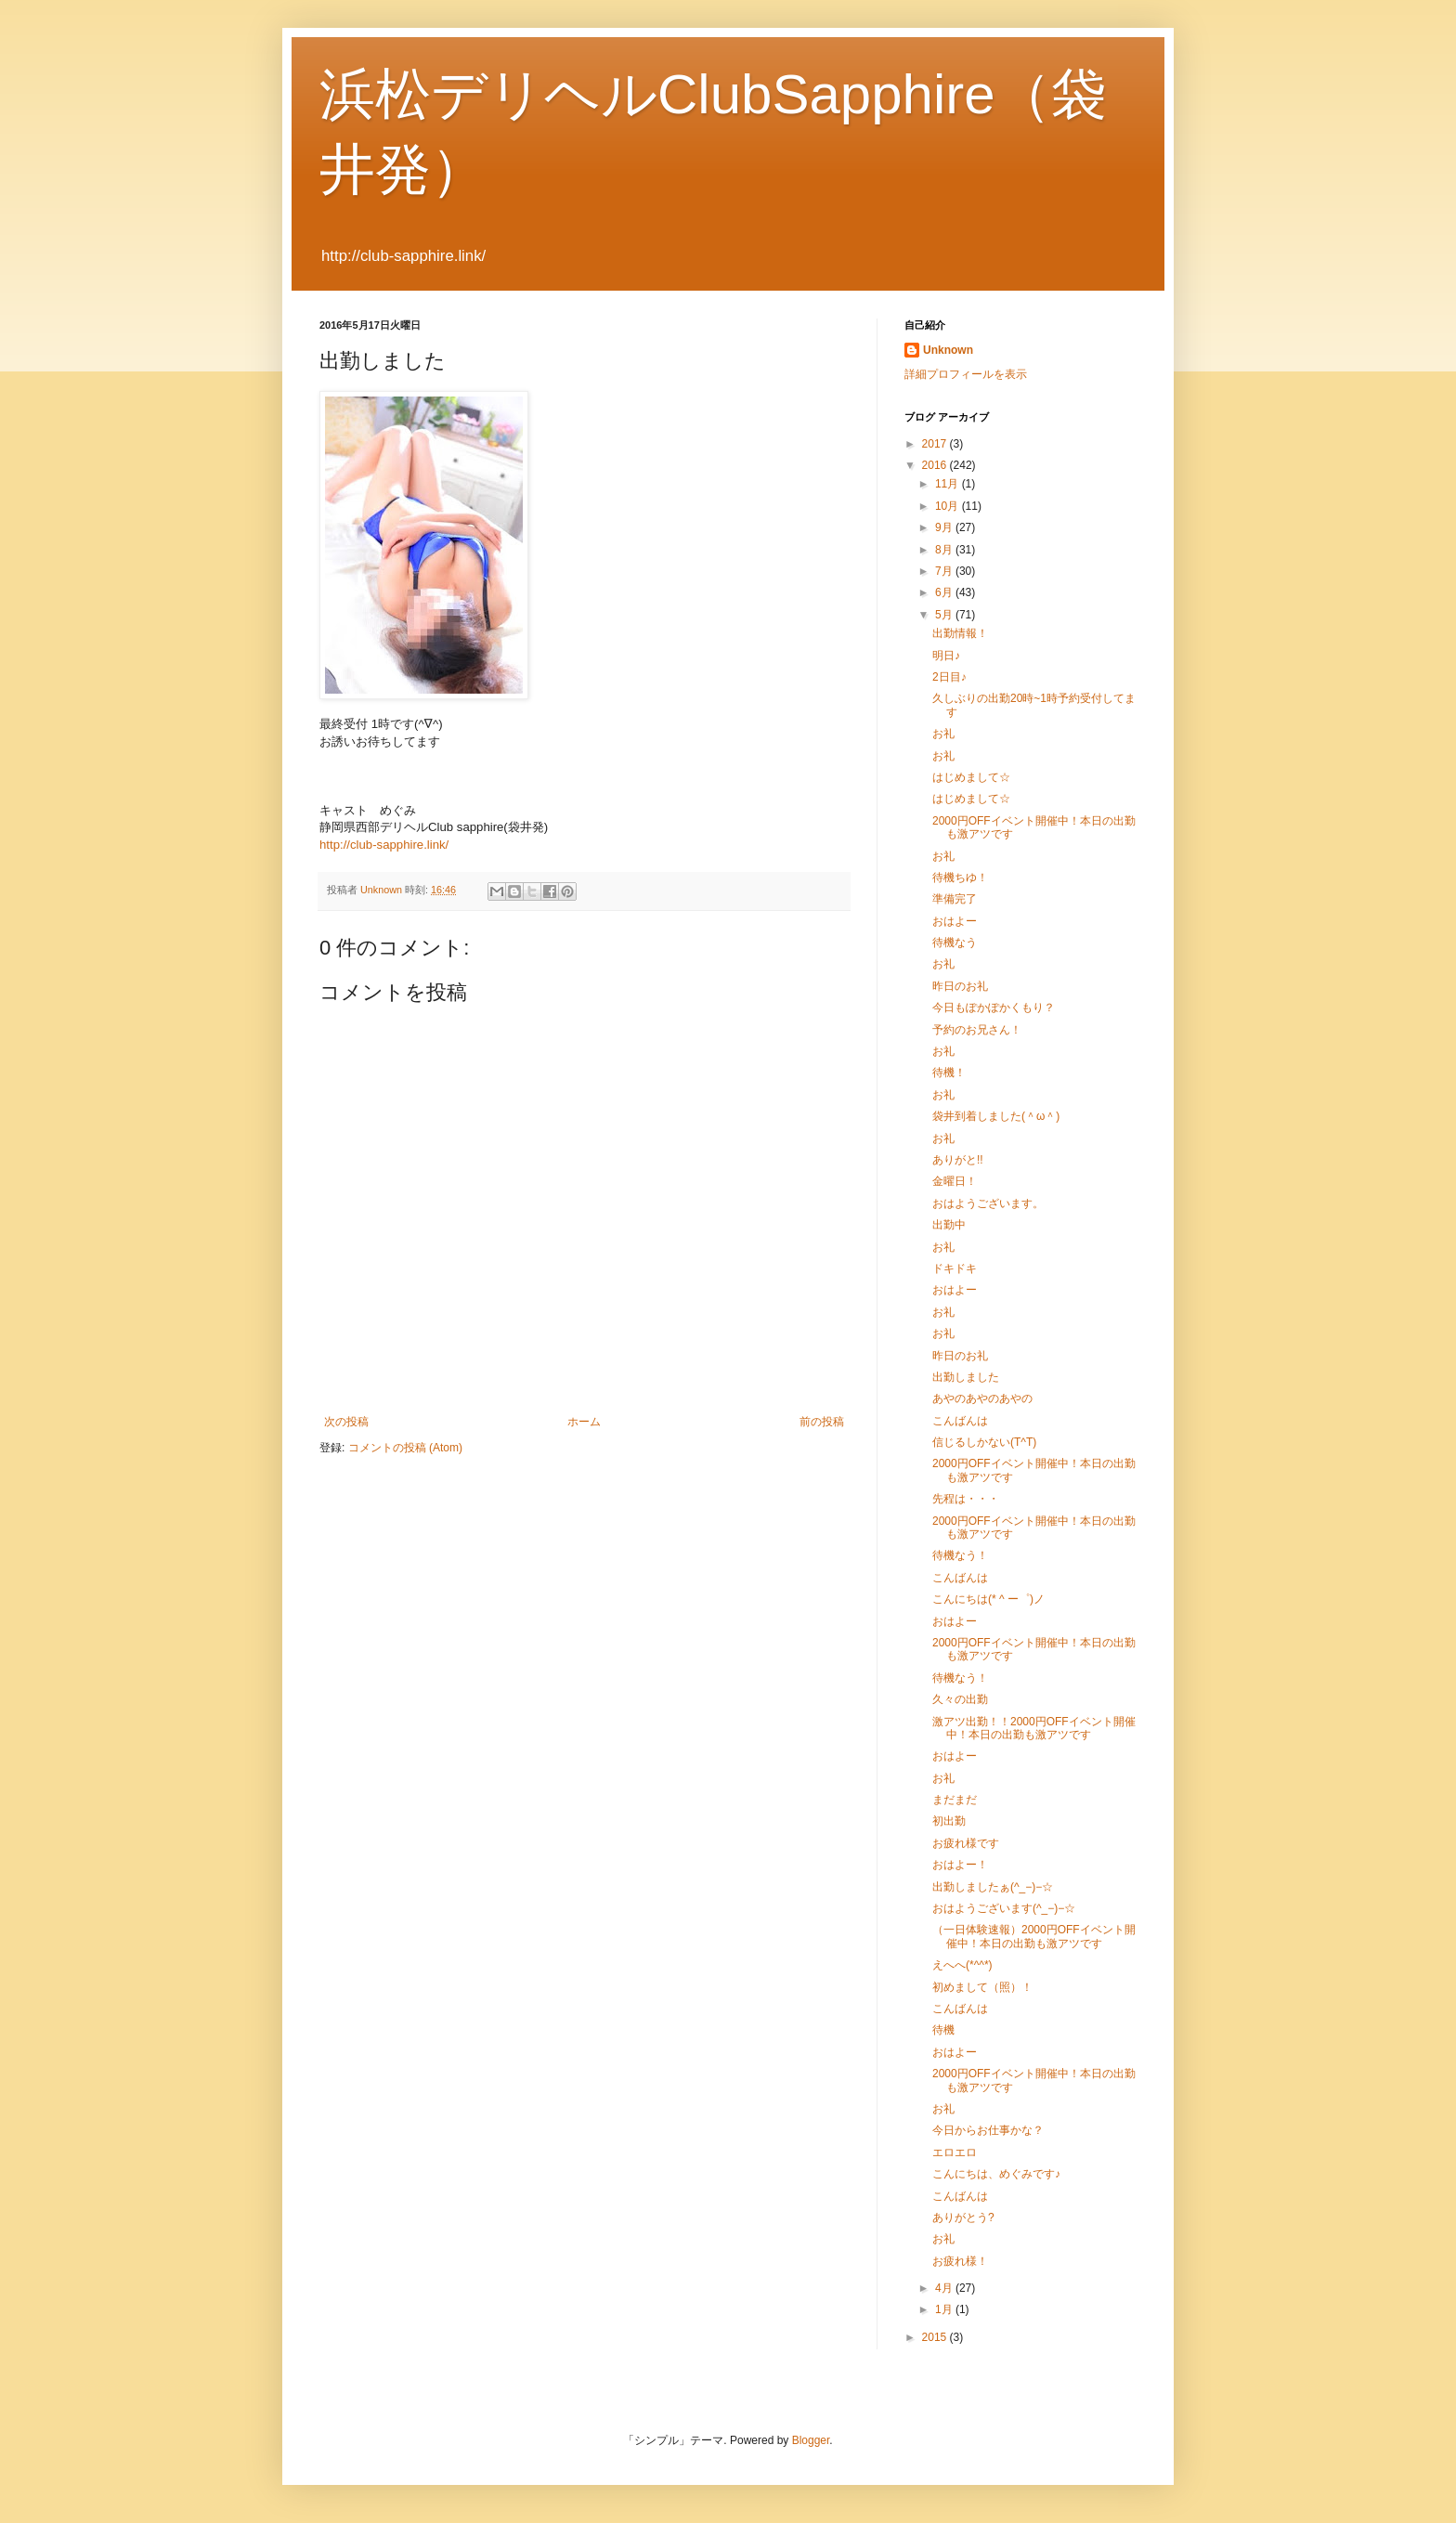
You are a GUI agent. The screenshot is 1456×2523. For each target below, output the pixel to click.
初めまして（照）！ (982, 1987)
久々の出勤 (960, 1699)
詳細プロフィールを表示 (965, 374)
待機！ (949, 1072)
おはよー (954, 921)
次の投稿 (346, 1421)
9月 (945, 527)
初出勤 (949, 1820)
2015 (936, 2337)
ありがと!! (957, 1159)
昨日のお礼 (960, 986)
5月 (945, 614)
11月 (948, 483)
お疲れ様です (965, 1843)
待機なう (954, 942)
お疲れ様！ (960, 2261)
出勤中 (949, 1224)
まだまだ (954, 1799)
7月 (945, 571)
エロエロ (954, 2152)
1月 (945, 2309)
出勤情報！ (960, 633)
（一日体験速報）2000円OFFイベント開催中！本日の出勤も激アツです (1034, 1936)
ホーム (584, 1421)
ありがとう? (963, 2217)
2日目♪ (949, 676)
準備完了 (954, 898)
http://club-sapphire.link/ (383, 845)
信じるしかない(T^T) (984, 1442)
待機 (943, 2029)
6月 (945, 592)
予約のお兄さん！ (976, 1029)
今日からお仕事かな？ (988, 2130)
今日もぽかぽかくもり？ (993, 1007)
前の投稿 (822, 1421)
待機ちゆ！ (960, 877)
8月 (945, 549)
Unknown (948, 350)
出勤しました (965, 1377)
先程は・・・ (965, 1498)
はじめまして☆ (971, 777)
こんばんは (960, 1420)
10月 (948, 506)
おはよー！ (960, 1864)
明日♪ (946, 655)
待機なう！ (960, 1555)
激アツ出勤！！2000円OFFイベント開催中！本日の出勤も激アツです (1034, 1728)
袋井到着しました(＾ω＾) (996, 1116)
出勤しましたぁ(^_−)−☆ (992, 1886)
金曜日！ (954, 1181)
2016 (936, 465)
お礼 (943, 733)
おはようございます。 (988, 1203)
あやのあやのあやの (982, 1398)
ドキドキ (954, 1268)
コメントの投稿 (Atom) (405, 1447)
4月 (945, 2288)
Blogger (811, 2440)
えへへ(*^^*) (962, 1964)
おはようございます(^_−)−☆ (1003, 1908)
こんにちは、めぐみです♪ (996, 2173)
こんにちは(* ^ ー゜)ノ (988, 1599)
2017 (936, 443)
